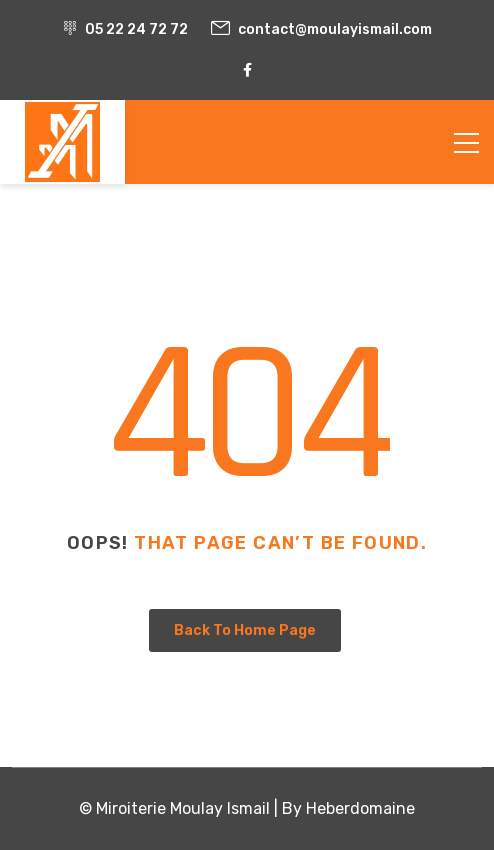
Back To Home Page (245, 630)
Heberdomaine (360, 808)
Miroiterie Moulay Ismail (183, 808)
